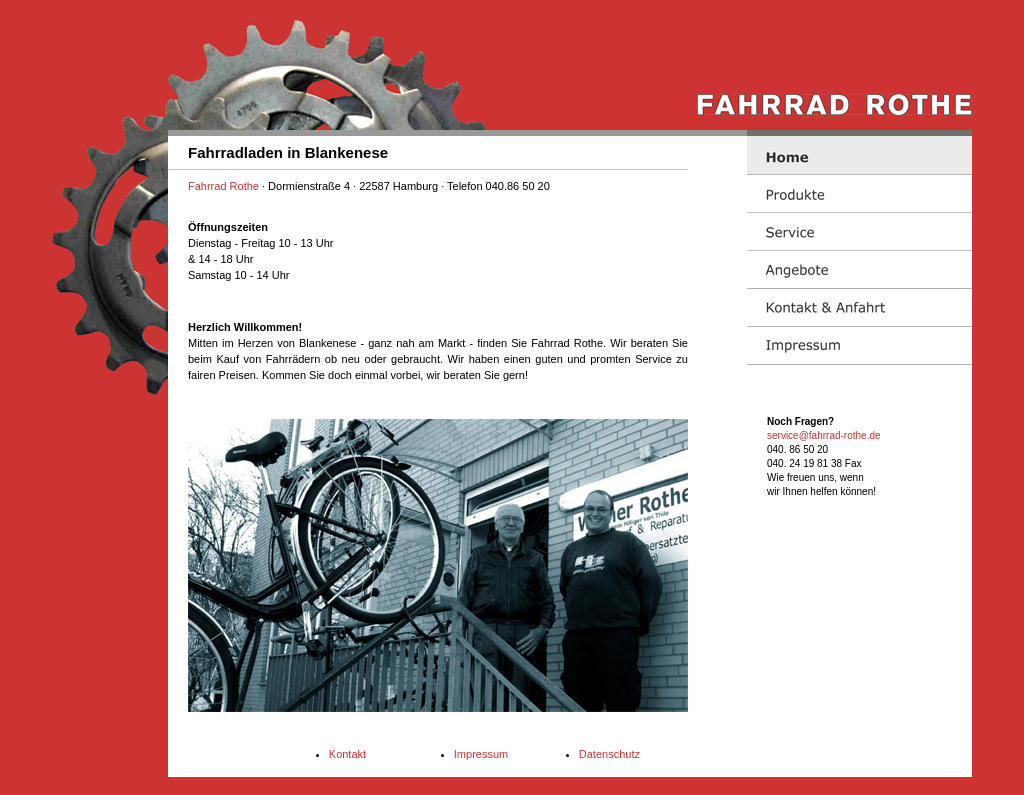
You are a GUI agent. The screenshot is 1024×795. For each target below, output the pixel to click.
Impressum (481, 754)
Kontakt (347, 754)
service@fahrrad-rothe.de (824, 435)
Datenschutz (609, 754)
